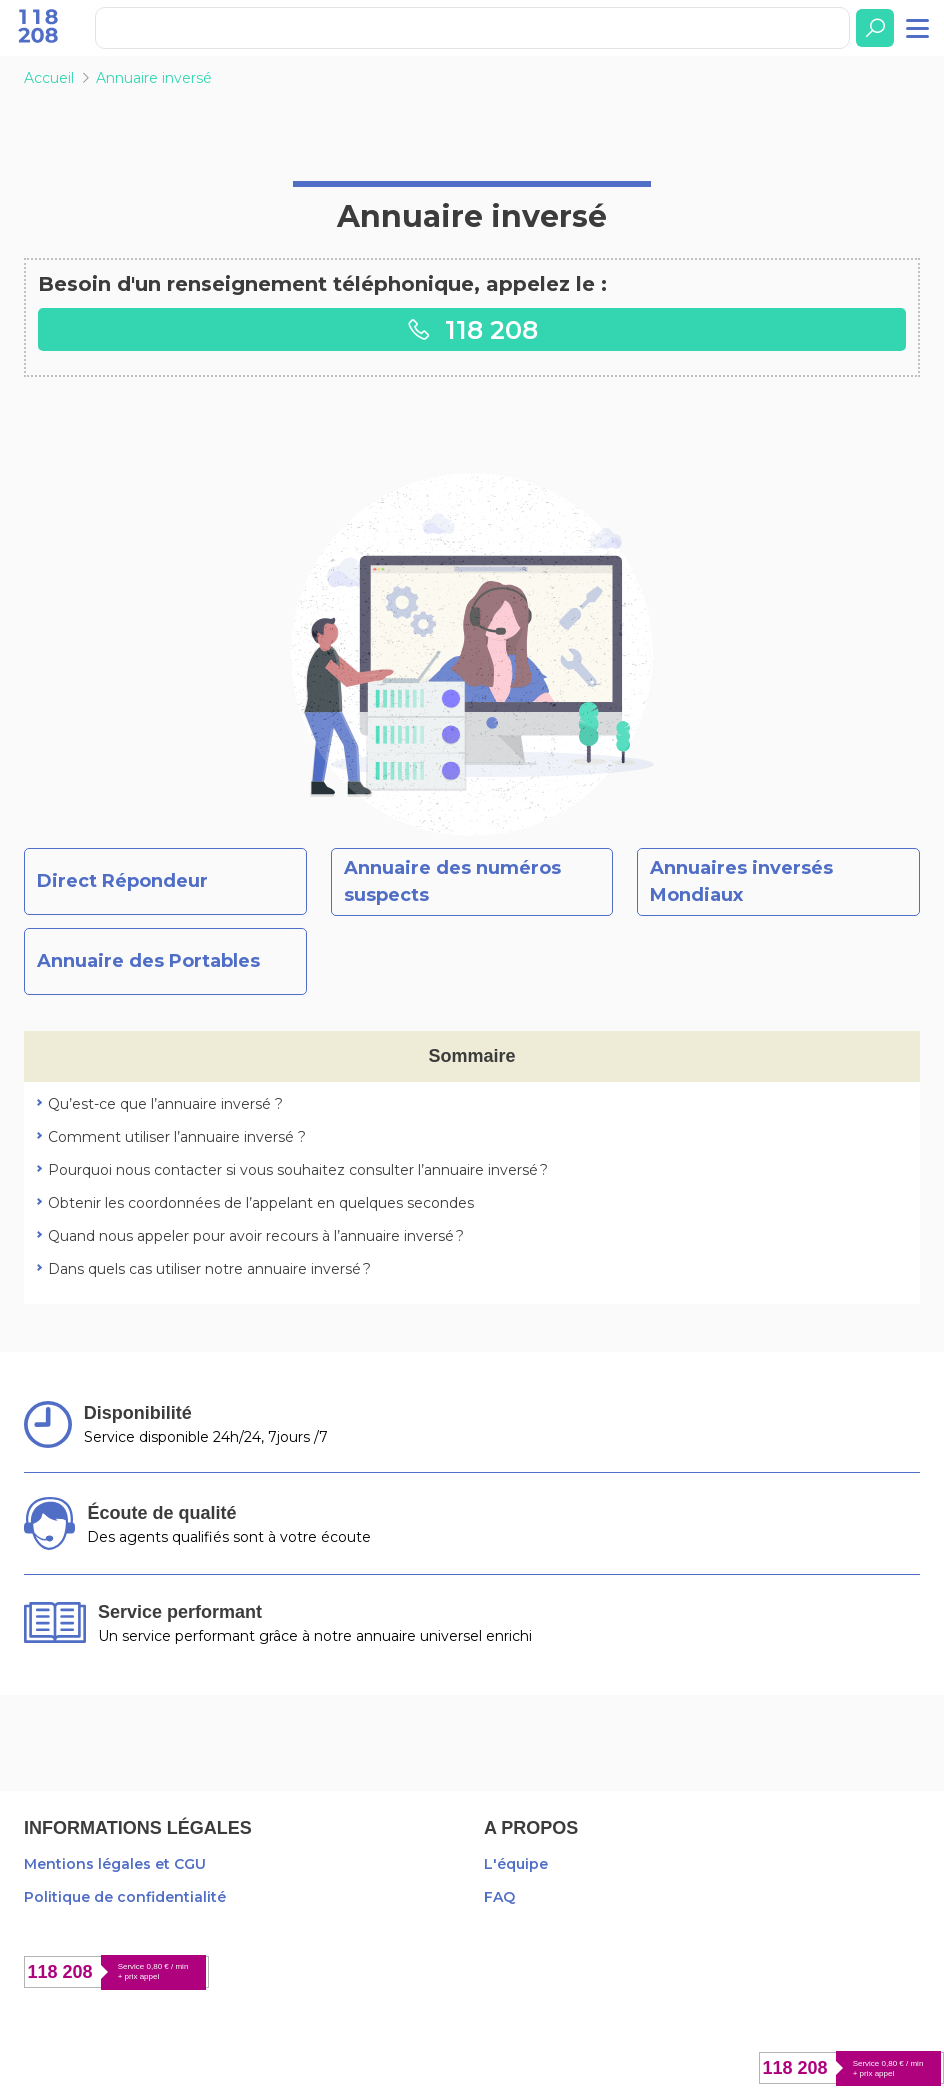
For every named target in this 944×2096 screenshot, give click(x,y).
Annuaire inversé (154, 78)
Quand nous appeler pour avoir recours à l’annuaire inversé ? (256, 1236)
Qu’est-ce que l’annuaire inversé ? (165, 1104)
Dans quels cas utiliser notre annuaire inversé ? (209, 1269)
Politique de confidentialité (125, 1897)
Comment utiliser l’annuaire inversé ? (177, 1137)
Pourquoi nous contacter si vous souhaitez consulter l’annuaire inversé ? (298, 1170)
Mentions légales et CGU (115, 1864)
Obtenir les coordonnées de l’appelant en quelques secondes (261, 1203)
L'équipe (516, 1864)
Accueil (49, 78)
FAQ (499, 1897)
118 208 (472, 329)
